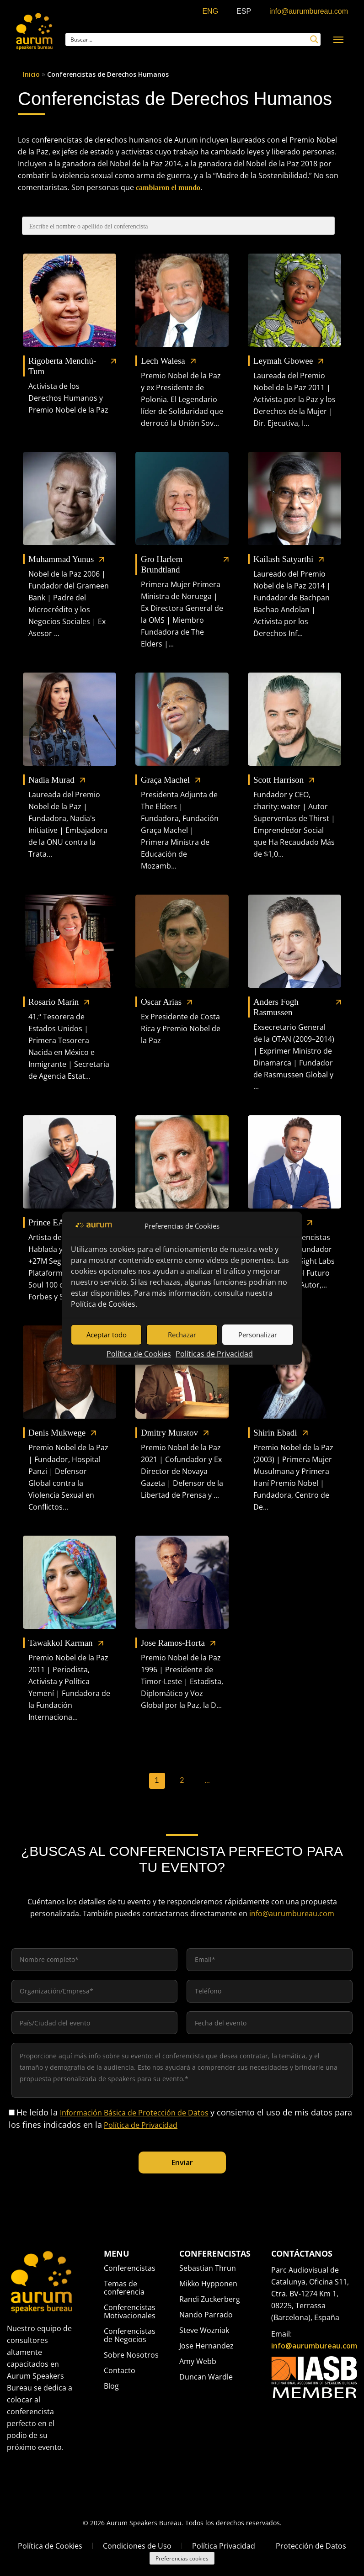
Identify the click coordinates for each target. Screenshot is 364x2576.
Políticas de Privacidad (214, 1353)
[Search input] (187, 39)
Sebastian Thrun (207, 2268)
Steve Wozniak (204, 2330)
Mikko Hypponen (208, 2284)
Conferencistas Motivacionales (129, 2311)
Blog (111, 2386)
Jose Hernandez (206, 2346)
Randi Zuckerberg (209, 2299)
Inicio (31, 74)
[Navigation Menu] (338, 39)
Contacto (119, 2370)
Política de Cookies (103, 1304)
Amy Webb (197, 2361)
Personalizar (257, 1334)
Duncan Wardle (206, 2377)
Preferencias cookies (182, 2558)
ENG (210, 11)
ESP (243, 11)
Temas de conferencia (124, 2288)
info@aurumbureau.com (308, 11)
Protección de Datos (311, 2546)
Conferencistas (129, 2268)
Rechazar (182, 1334)
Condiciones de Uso (137, 2546)
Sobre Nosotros (131, 2355)
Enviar (182, 2162)
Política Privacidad (223, 2546)
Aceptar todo (106, 1334)
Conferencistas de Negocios (129, 2335)
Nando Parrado (206, 2315)
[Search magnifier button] (314, 39)
